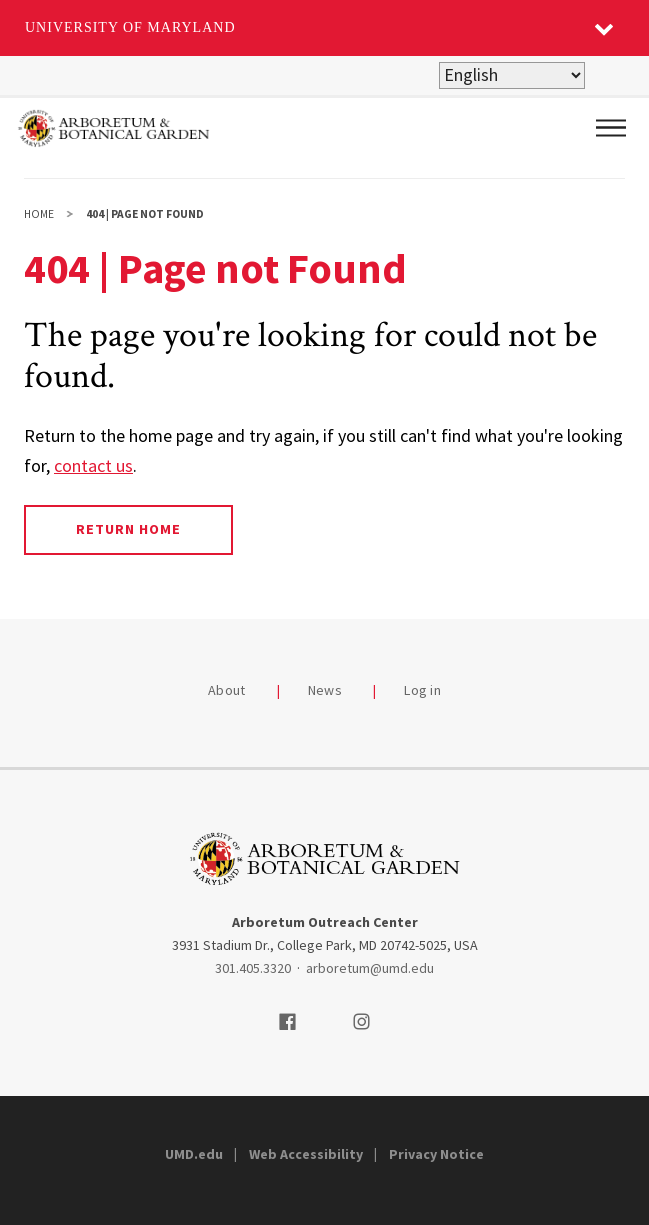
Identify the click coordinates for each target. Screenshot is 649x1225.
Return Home (128, 529)
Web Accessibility (306, 1154)
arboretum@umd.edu (370, 968)
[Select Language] (512, 75)
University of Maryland (130, 27)
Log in (422, 690)
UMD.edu (194, 1154)
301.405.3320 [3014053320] (253, 968)
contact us (93, 465)
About (226, 690)
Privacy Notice (436, 1154)
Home (39, 214)
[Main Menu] (611, 128)
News (325, 690)
